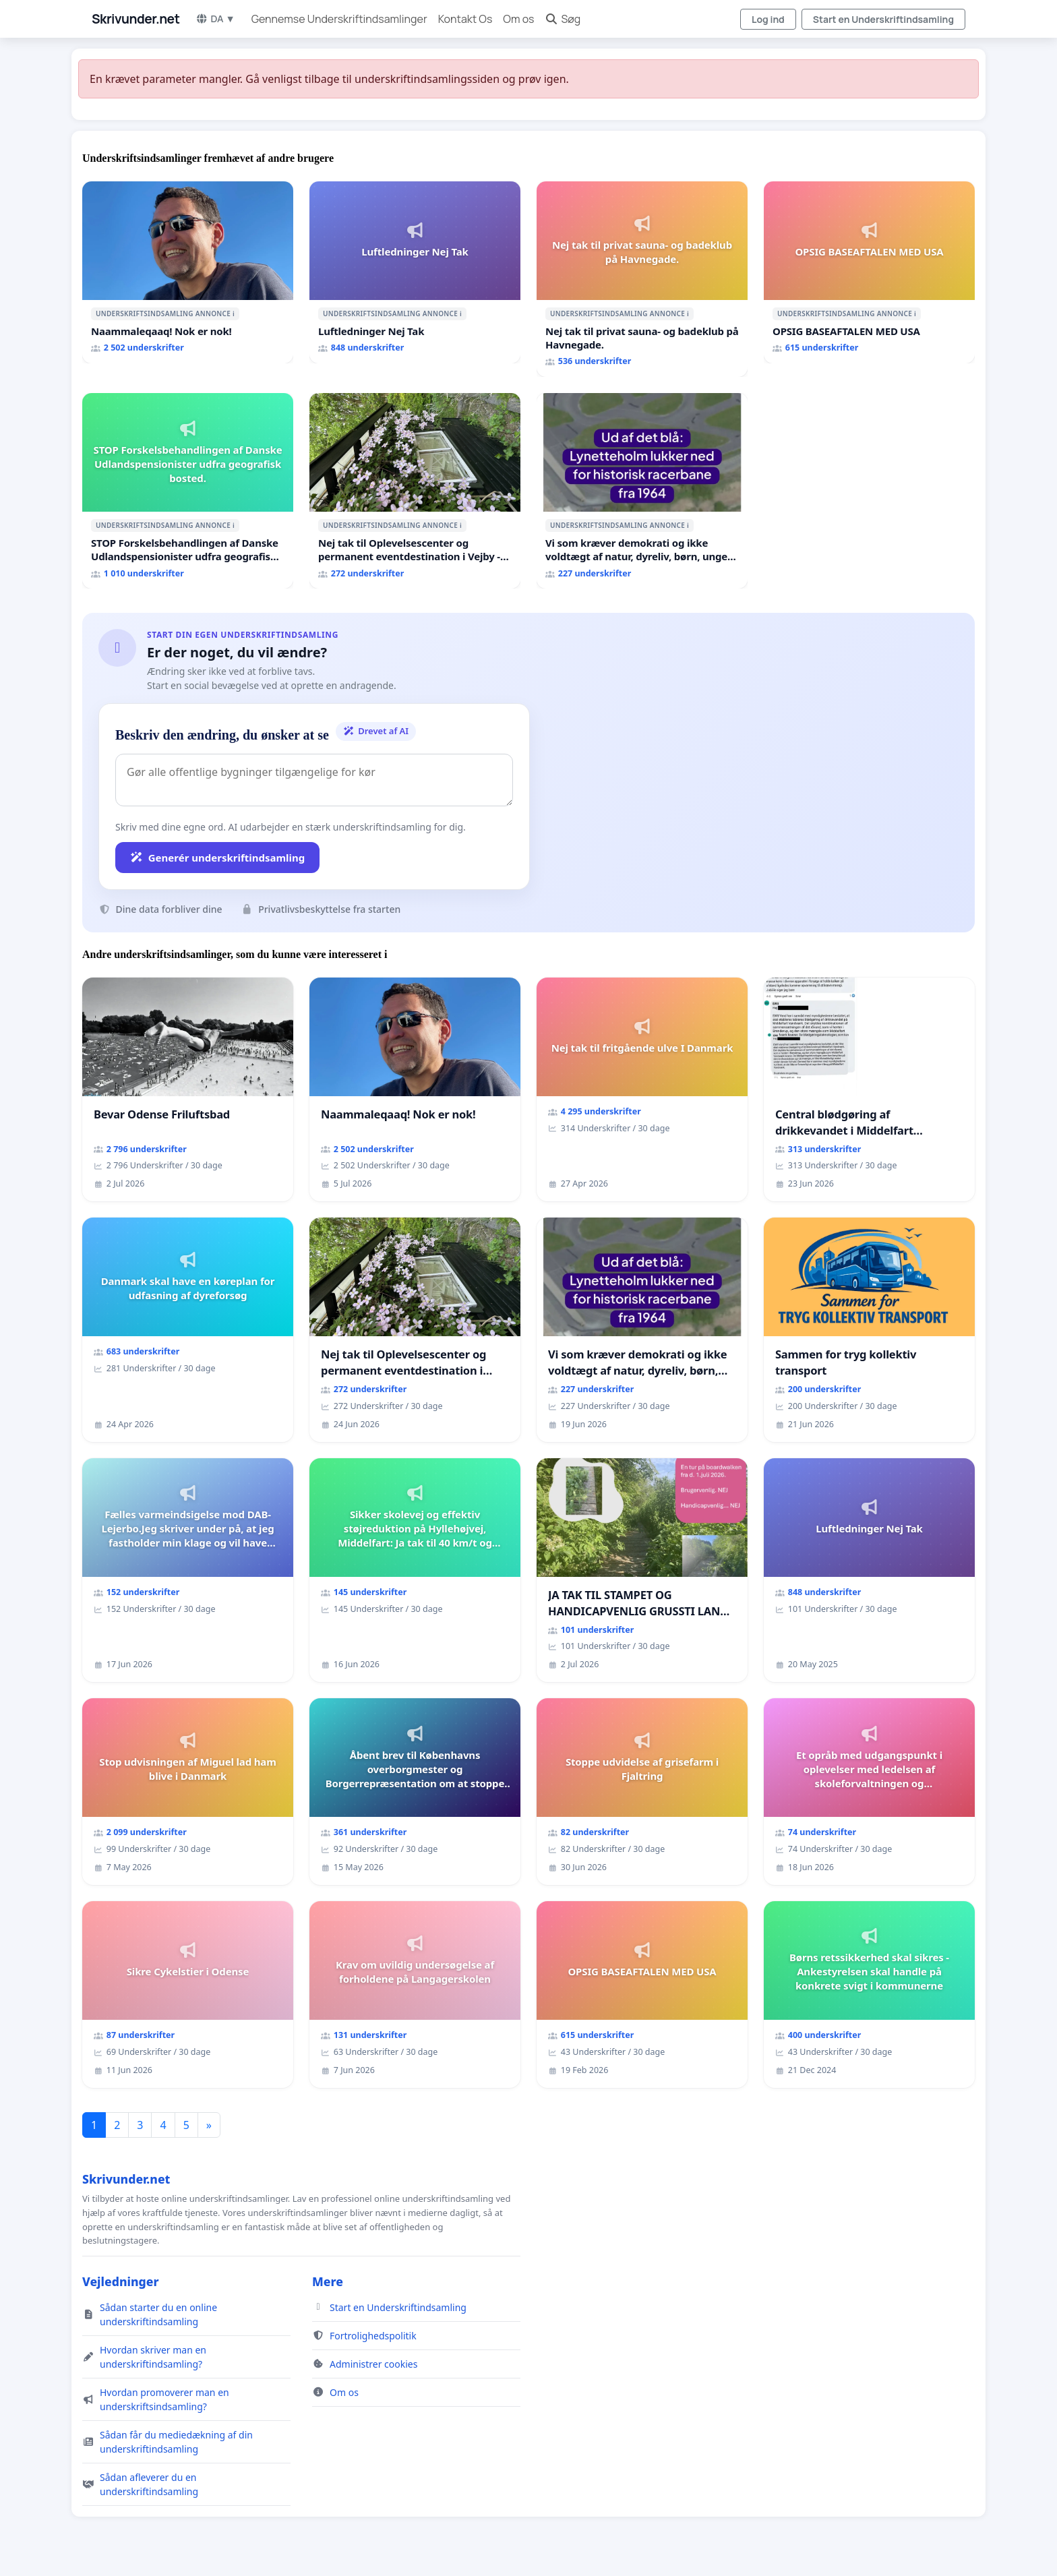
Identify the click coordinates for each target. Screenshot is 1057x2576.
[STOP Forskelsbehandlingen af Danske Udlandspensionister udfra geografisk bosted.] (187, 491)
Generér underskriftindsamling (217, 857)
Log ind (768, 19)
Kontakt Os (465, 18)
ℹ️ (234, 313)
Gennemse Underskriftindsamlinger (339, 18)
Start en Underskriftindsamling (883, 19)
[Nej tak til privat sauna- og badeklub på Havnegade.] (642, 279)
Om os (518, 18)
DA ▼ (215, 18)
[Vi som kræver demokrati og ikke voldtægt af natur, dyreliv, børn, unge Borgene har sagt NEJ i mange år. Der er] (642, 491)
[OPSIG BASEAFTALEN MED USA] (869, 272)
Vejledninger (120, 2281)
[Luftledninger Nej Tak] (414, 272)
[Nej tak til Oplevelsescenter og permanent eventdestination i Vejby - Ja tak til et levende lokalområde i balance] (414, 491)
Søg (562, 18)
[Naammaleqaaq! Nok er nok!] (187, 272)
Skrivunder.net (135, 19)
